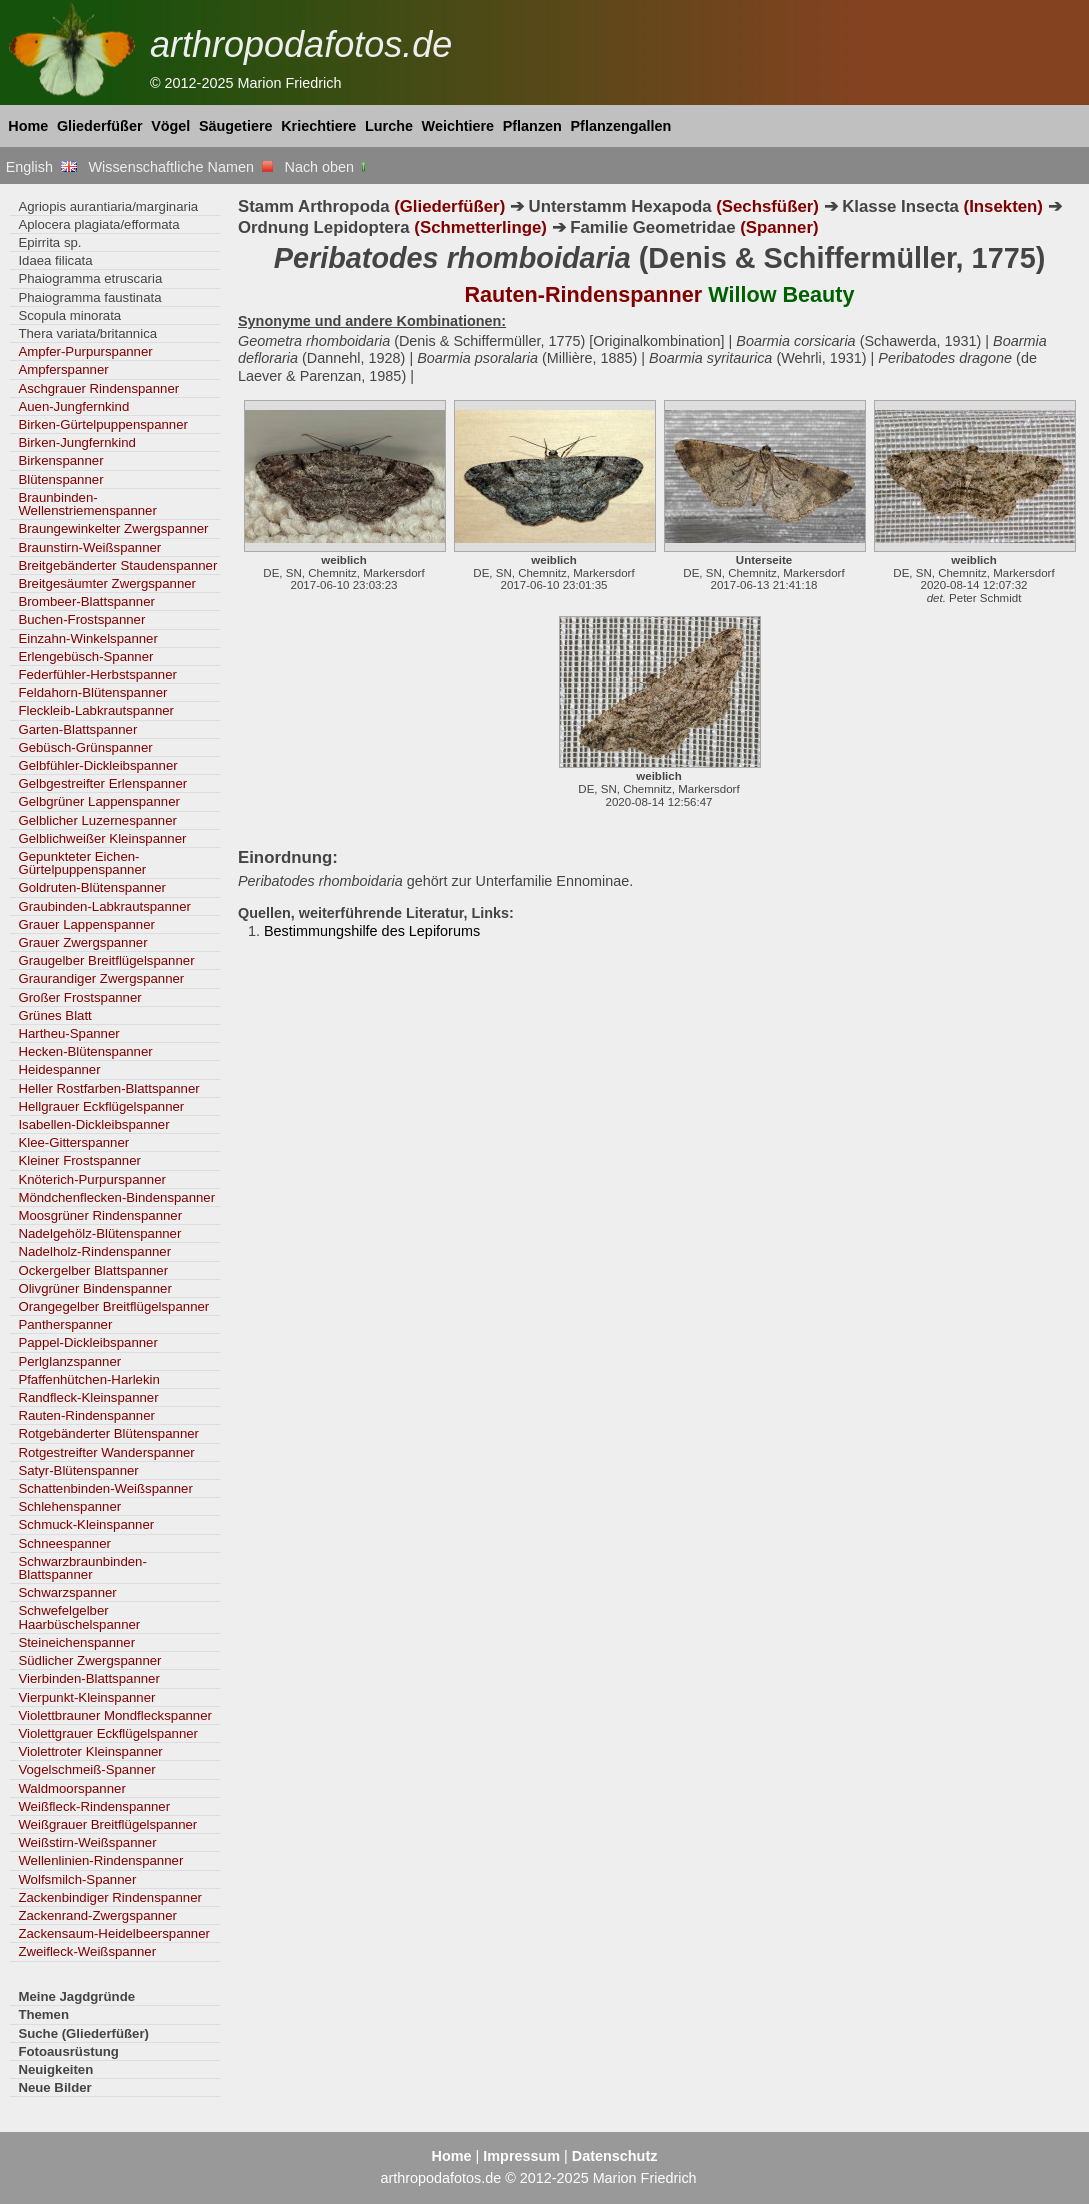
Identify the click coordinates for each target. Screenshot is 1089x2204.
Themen (43, 2014)
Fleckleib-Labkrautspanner (96, 710)
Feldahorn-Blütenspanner (92, 692)
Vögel (170, 126)
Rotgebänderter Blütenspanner (108, 1433)
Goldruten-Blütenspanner (92, 887)
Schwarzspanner (67, 1592)
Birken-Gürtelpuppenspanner (103, 424)
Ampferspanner (63, 369)
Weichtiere (458, 126)
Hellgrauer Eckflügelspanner (101, 1106)
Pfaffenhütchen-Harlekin (88, 1379)
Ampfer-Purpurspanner (85, 351)
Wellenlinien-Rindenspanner (100, 1860)
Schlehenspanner (69, 1506)
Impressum (521, 2156)
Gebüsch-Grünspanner (85, 747)
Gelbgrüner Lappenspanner (99, 801)
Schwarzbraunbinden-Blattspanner (82, 1568)
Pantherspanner (65, 1324)
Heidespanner (59, 1069)
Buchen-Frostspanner (81, 619)
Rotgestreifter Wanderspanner (106, 1452)
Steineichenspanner (76, 1642)
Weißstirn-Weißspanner (87, 1842)
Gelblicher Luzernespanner (97, 820)
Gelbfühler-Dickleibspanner (97, 765)
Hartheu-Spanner (68, 1033)
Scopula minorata (69, 315)
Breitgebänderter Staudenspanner (117, 565)
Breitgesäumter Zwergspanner (107, 583)
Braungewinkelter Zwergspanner (113, 528)
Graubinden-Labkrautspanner (104, 906)
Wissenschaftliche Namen (180, 167)
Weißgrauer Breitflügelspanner (107, 1824)
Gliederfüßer (100, 126)
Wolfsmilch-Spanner (77, 1879)
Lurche (389, 126)
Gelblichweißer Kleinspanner (102, 838)
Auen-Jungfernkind (73, 406)
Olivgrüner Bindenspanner (94, 1288)
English (41, 167)
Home (28, 126)
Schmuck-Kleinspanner (86, 1524)
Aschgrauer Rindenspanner (98, 388)
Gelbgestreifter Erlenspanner (102, 783)
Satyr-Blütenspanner (78, 1470)
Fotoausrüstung (68, 2051)
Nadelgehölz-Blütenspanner (99, 1233)
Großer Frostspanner (79, 997)
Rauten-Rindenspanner (86, 1415)
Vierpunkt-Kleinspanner (86, 1697)
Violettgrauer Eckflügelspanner (108, 1733)
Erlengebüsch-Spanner (85, 656)
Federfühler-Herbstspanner (97, 674)
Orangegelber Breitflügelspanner (113, 1306)
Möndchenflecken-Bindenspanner (116, 1197)
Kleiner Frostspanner (79, 1160)
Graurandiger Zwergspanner (101, 978)
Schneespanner (64, 1543)
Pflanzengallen (621, 126)
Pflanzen (532, 126)
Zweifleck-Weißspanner (87, 1951)
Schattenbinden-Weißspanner (105, 1488)
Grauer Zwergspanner (82, 942)
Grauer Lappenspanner (86, 924)
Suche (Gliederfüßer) (83, 2033)
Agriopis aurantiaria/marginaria (108, 206)
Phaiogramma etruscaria (90, 278)
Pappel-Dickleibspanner (87, 1342)
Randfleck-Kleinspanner (88, 1397)
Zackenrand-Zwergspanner (97, 1915)
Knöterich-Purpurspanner (92, 1179)
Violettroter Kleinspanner (90, 1751)
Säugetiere (236, 126)
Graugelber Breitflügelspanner (106, 960)
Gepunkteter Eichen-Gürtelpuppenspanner (82, 863)
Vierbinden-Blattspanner (88, 1678)
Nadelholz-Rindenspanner (94, 1251)
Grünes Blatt (54, 1015)
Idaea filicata (55, 260)
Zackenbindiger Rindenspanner (110, 1897)
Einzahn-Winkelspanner (87, 638)
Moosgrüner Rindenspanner (100, 1215)
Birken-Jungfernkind (76, 442)
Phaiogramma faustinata (89, 297)
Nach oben (327, 167)
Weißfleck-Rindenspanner (94, 1806)
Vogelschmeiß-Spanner (86, 1769)
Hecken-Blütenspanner (85, 1051)
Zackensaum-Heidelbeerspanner (114, 1933)
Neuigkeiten (55, 2069)
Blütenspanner (60, 479)
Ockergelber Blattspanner (93, 1270)
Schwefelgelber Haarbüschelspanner (79, 1617)
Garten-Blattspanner (77, 729)
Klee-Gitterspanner (73, 1142)
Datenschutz (615, 2156)
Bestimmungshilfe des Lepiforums (372, 931)
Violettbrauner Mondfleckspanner (115, 1715)
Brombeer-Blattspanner (86, 601)
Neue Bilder (54, 2087)
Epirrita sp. (49, 242)
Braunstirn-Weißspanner (89, 547)
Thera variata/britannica (87, 333)
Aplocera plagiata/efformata (98, 224)
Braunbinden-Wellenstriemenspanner (87, 504)
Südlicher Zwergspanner (89, 1660)
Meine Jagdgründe (76, 1996)
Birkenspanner (60, 460)
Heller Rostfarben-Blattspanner (108, 1088)
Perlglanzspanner (69, 1361)
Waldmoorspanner (71, 1788)
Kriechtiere (318, 126)
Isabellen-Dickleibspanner (93, 1124)
